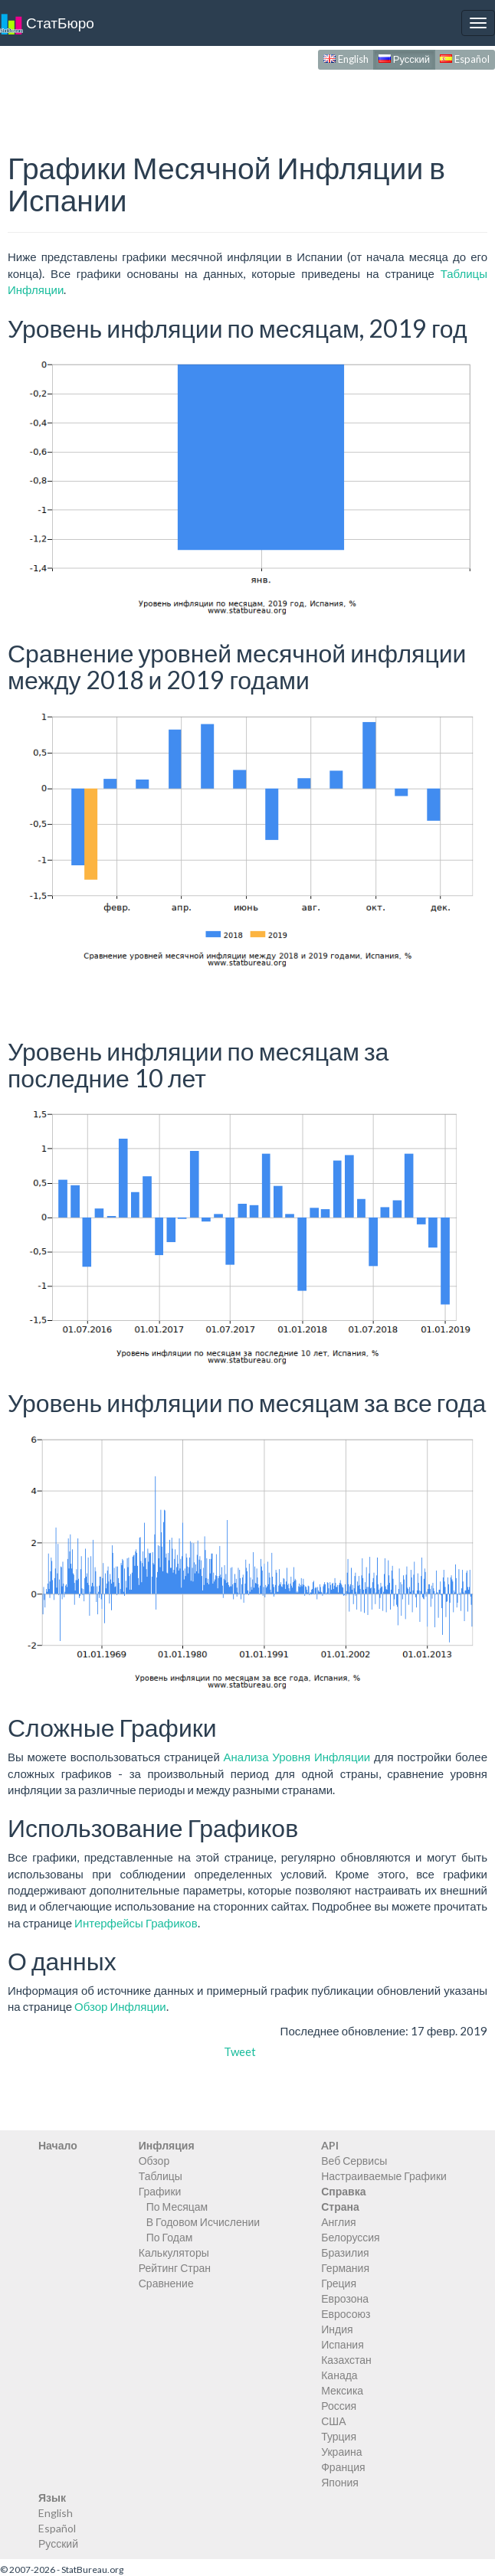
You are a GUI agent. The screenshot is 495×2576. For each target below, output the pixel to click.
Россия (338, 2405)
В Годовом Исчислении (203, 2221)
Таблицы (160, 2175)
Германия (345, 2267)
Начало (57, 2145)
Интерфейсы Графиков (136, 1923)
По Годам (169, 2237)
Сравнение (166, 2283)
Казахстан (346, 2359)
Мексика (342, 2390)
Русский (404, 59)
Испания (342, 2344)
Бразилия (345, 2252)
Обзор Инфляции (120, 2006)
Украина (341, 2451)
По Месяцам (177, 2206)
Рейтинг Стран (175, 2267)
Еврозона (345, 2298)
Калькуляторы (174, 2252)
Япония (340, 2482)
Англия (338, 2221)
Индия (336, 2329)
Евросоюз (345, 2313)
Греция (338, 2283)
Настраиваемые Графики (384, 2175)
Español (465, 59)
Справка (343, 2191)
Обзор (154, 2160)
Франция (343, 2466)
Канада (339, 2374)
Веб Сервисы (354, 2160)
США (333, 2420)
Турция (338, 2436)
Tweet (240, 2051)
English (346, 59)
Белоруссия (350, 2237)
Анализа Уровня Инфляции (297, 1757)
